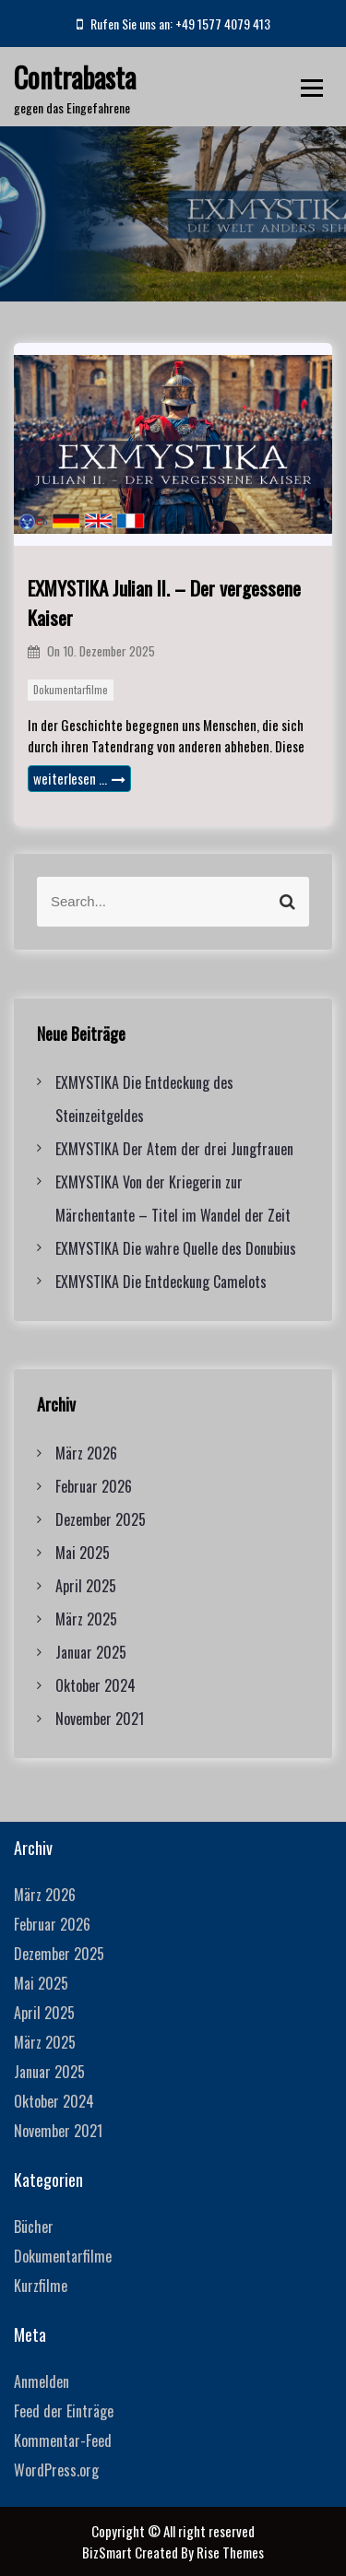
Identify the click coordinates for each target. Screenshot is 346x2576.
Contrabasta (75, 77)
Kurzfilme (40, 2286)
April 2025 (85, 1586)
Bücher (34, 2227)
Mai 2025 (82, 1553)
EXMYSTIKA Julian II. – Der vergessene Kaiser (164, 602)
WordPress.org (56, 2470)
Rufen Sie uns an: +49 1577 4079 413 (173, 23)
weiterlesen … (79, 778)
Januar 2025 (90, 1652)
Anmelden (41, 2381)
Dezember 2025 (100, 1519)
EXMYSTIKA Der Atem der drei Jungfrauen (174, 1149)
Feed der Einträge (63, 2411)
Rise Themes (230, 2552)
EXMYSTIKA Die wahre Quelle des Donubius (175, 1248)
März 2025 (86, 1619)
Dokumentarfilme (70, 689)
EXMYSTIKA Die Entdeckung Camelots (161, 1281)
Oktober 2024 (95, 1685)
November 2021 (99, 1718)
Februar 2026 (93, 1486)
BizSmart (108, 2552)
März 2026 (86, 1453)
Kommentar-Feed (63, 2440)
